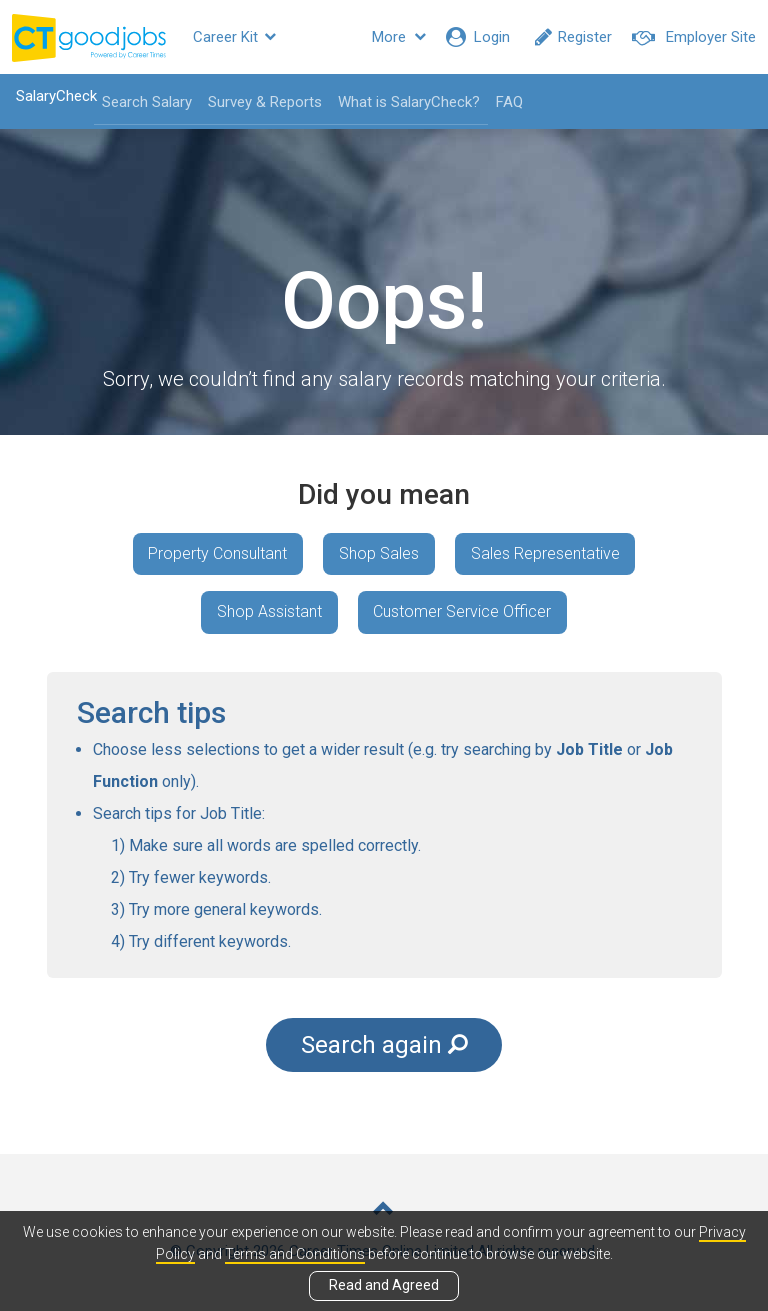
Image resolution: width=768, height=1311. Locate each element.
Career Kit (234, 37)
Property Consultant (217, 553)
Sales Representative (545, 553)
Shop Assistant (269, 612)
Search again (384, 1045)
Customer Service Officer (463, 612)
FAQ (508, 102)
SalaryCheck (55, 96)
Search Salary (146, 102)
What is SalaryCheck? (408, 102)
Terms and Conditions (295, 1254)
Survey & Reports (264, 102)
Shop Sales (379, 553)
